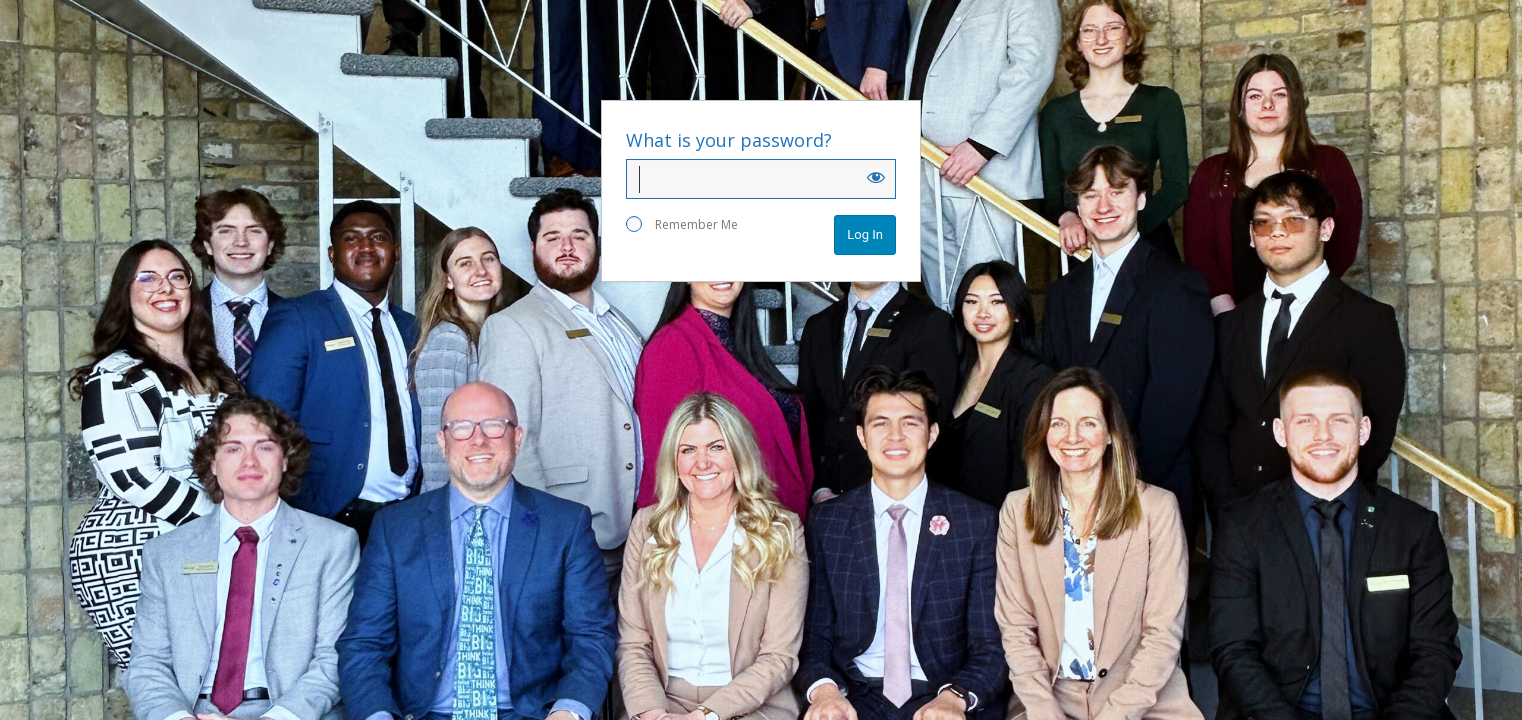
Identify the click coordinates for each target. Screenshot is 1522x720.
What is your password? (729, 140)
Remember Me (682, 224)
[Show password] (876, 177)
